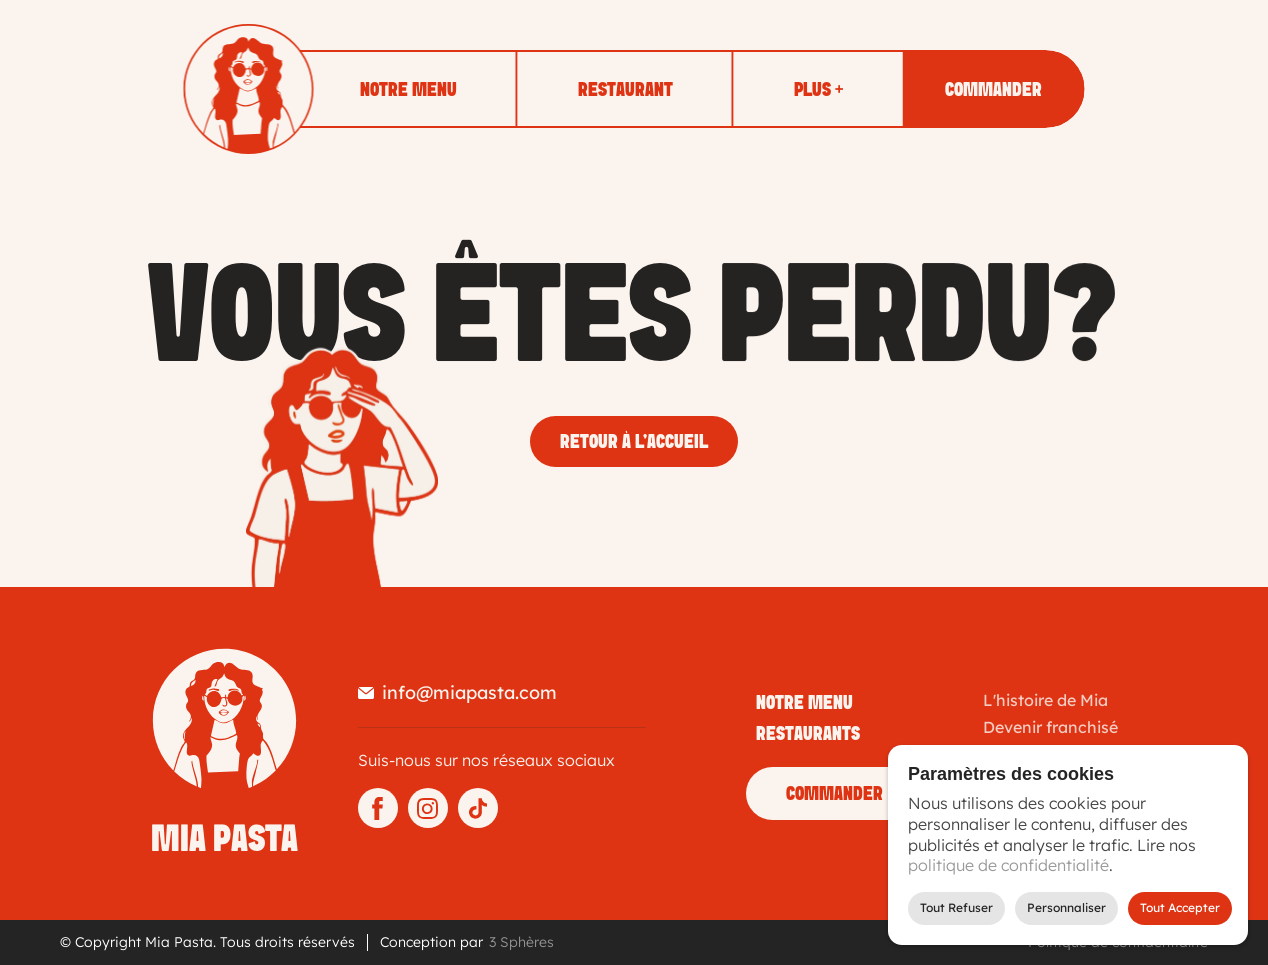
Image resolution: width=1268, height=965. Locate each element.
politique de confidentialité (1008, 865)
